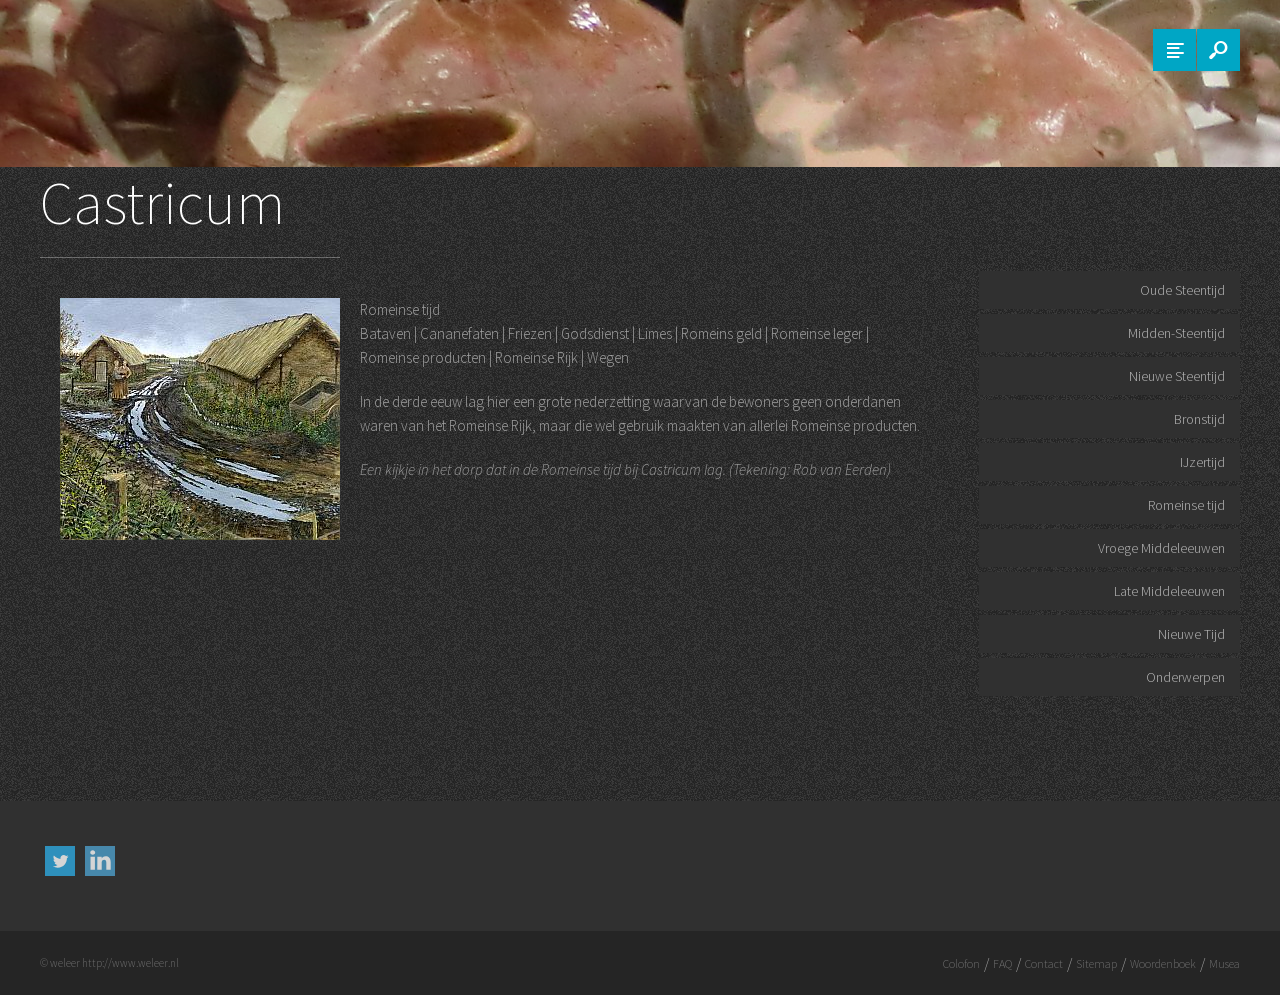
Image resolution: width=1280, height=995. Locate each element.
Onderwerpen (1185, 677)
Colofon (961, 963)
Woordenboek (1163, 963)
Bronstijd (1199, 419)
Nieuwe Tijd (1191, 634)
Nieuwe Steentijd (1177, 376)
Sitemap (1096, 963)
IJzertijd (1202, 462)
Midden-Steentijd (1176, 333)
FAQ (1002, 963)
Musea (1224, 963)
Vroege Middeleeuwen (1161, 548)
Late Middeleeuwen (1169, 591)
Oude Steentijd (1182, 290)
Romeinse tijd (1186, 505)
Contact (1044, 963)
